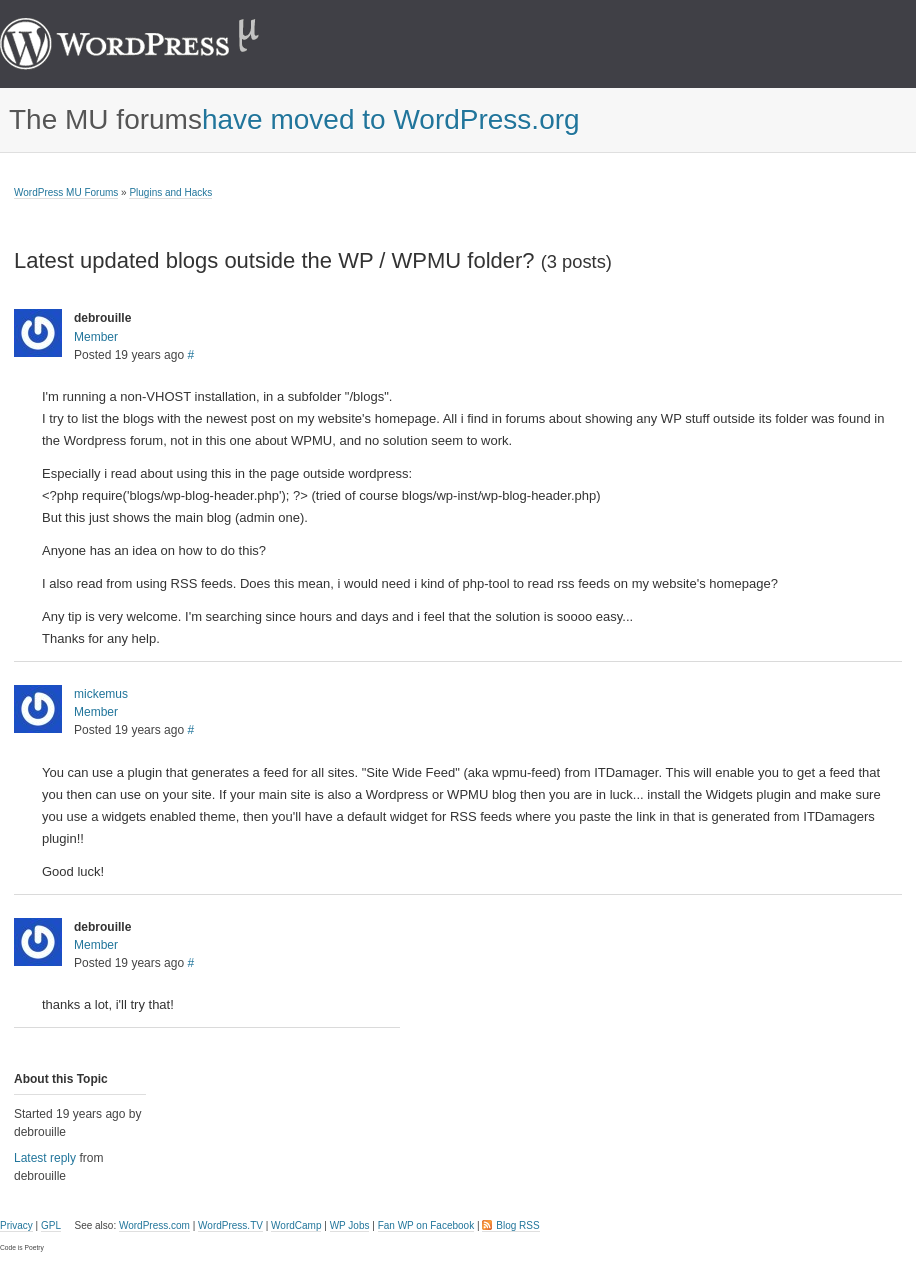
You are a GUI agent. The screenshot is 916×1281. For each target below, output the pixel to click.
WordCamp (296, 1225)
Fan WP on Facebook (426, 1225)
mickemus (101, 694)
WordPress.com (154, 1225)
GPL (51, 1225)
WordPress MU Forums (66, 192)
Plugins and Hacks (170, 192)
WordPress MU (150, 44)
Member (96, 337)
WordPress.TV (230, 1225)
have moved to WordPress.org (391, 120)
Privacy (16, 1225)
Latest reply (45, 1158)
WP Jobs (350, 1225)
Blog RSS (517, 1225)
